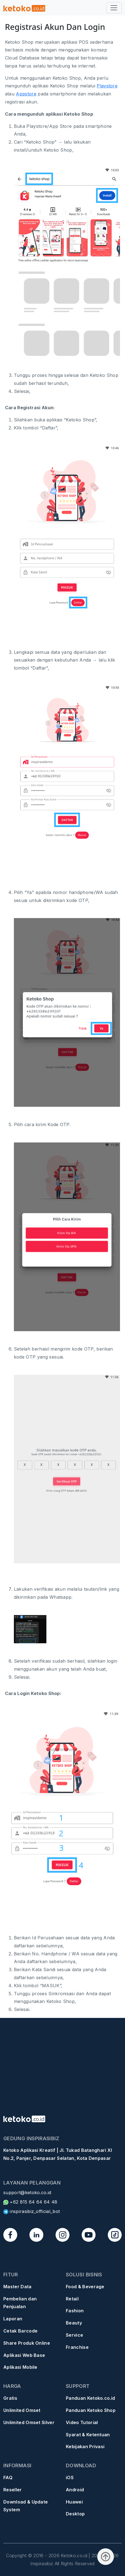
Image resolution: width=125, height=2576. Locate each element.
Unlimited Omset (22, 2410)
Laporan (12, 2318)
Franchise (77, 2347)
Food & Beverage (85, 2286)
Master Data (17, 2286)
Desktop (75, 2514)
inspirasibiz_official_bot (31, 2211)
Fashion (75, 2310)
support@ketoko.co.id (27, 2192)
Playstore (107, 86)
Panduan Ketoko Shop (91, 2410)
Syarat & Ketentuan (88, 2434)
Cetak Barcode (20, 2331)
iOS (70, 2477)
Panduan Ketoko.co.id (90, 2398)
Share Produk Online (26, 2343)
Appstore (26, 94)
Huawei (74, 2502)
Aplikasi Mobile (20, 2367)
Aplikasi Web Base (24, 2355)
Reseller (12, 2489)
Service (74, 2335)
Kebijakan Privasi (85, 2446)
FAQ (7, 2477)
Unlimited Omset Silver (28, 2422)
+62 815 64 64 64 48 (30, 2202)
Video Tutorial (82, 2422)
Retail (72, 2299)
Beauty (74, 2323)
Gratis (10, 2398)
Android (75, 2489)
